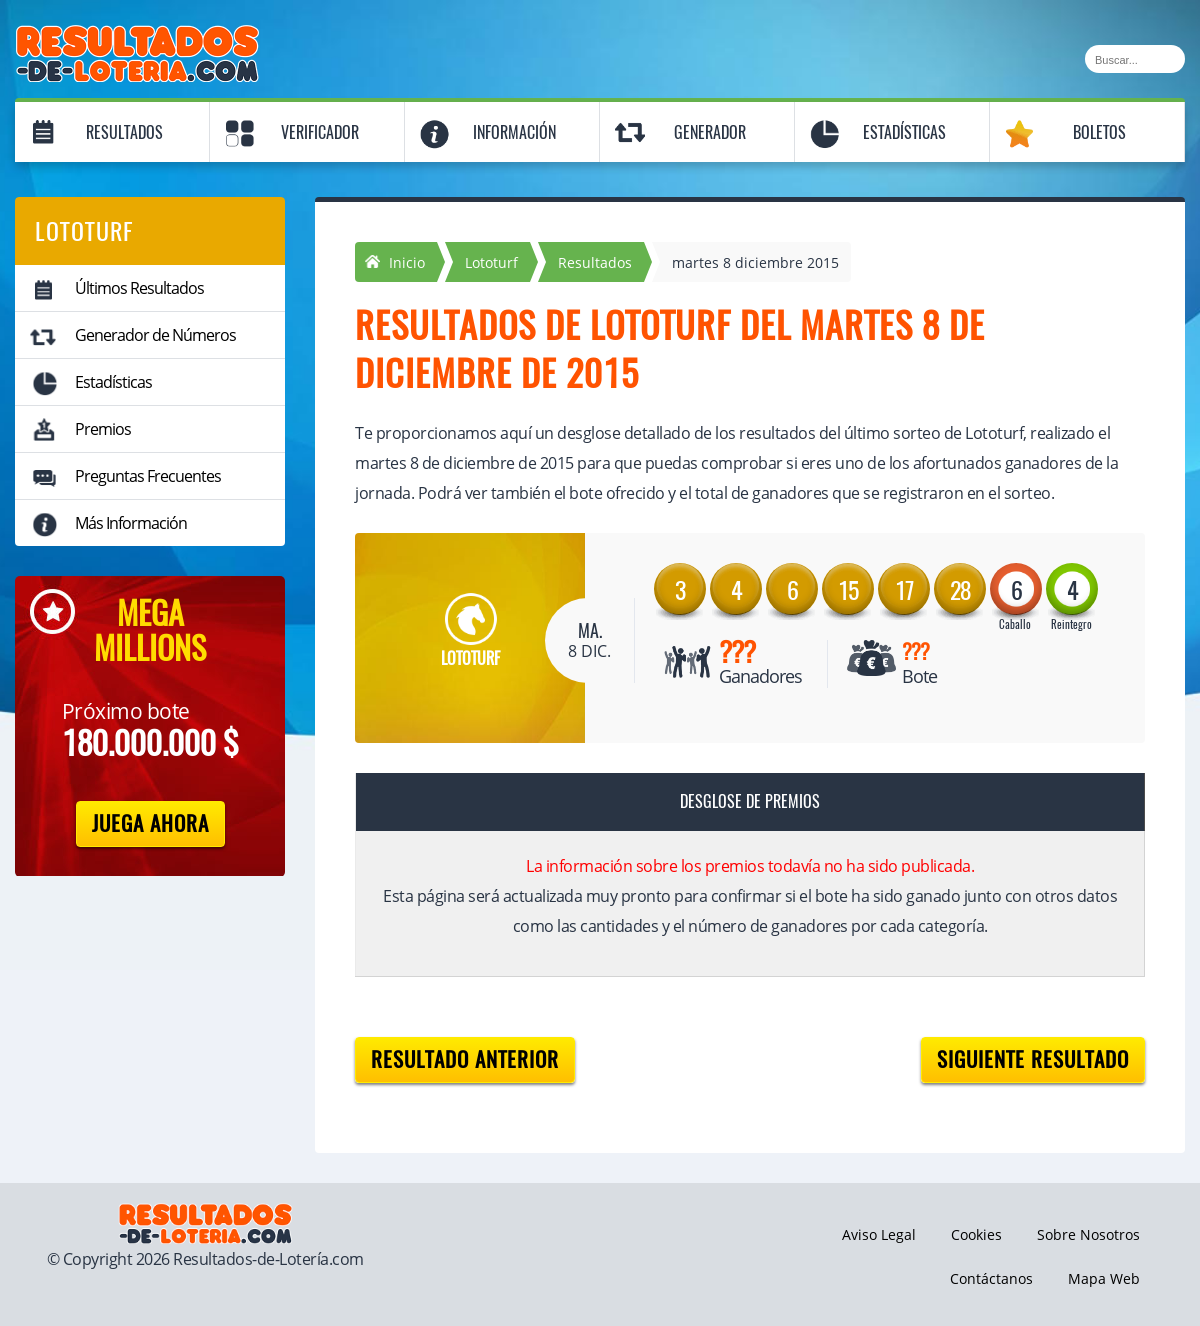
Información (514, 132)
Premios (103, 429)
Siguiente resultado (1033, 1059)
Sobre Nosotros (1088, 1234)
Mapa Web (1104, 1278)
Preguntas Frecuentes (148, 476)
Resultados (124, 132)
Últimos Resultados (139, 288)
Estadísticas (904, 132)
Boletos (1099, 132)
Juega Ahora (150, 823)
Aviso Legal (879, 1234)
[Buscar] (1135, 59)
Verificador (320, 132)
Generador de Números (155, 335)
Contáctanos (991, 1278)
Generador (710, 132)
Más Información (131, 523)
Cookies (976, 1234)
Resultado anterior (465, 1059)
